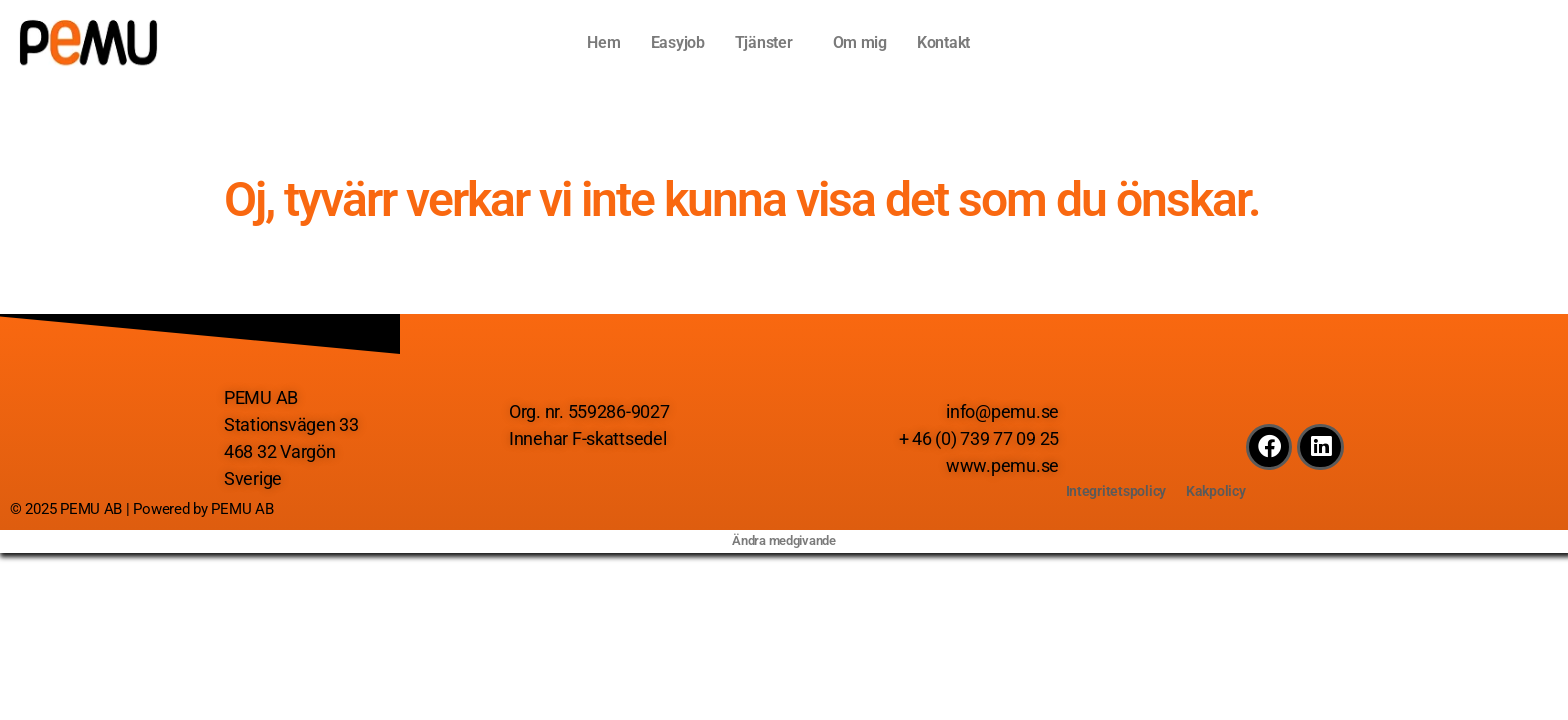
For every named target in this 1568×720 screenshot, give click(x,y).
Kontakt (943, 42)
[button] (769, 43)
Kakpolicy (1217, 491)
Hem (603, 42)
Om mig (860, 42)
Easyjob (678, 42)
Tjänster (764, 42)
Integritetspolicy (1114, 491)
